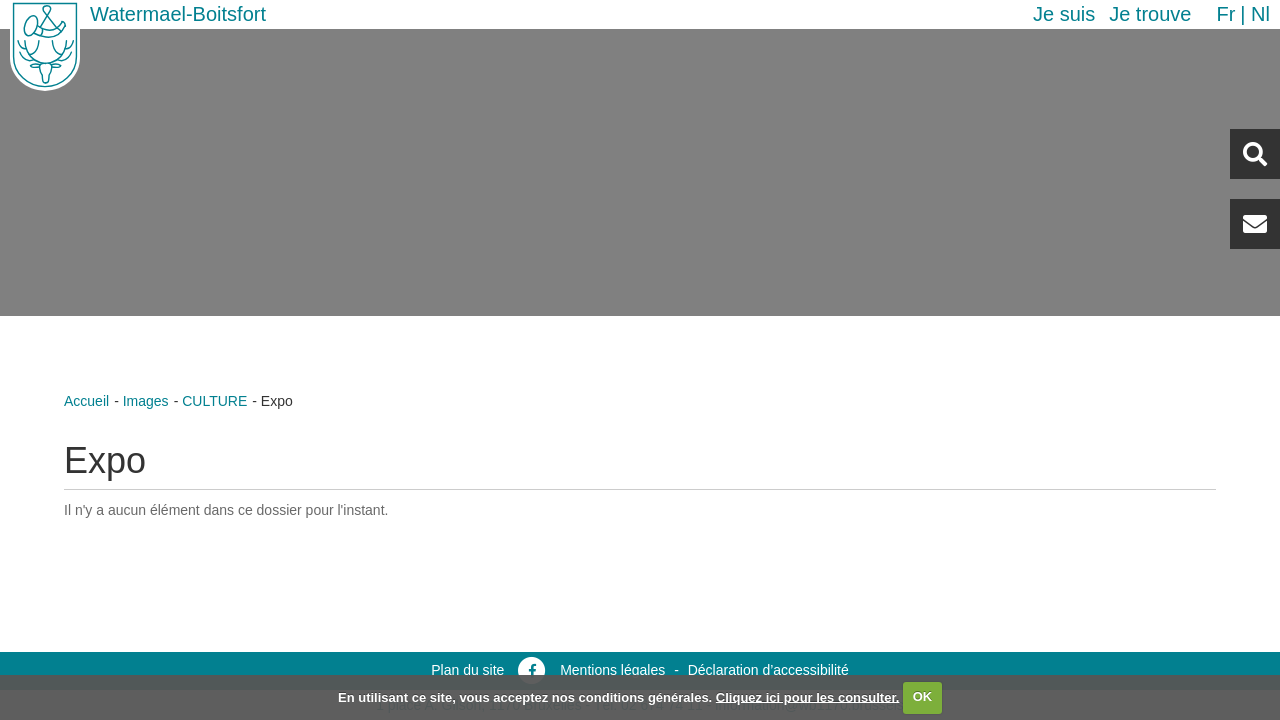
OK (923, 696)
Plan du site (467, 670)
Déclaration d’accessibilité (768, 670)
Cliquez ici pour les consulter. (808, 696)
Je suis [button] (1064, 14)
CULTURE (214, 401)
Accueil (86, 401)
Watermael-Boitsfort (178, 14)
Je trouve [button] (1150, 14)
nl (1260, 14)
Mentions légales (612, 670)
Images (146, 401)
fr (1225, 14)
